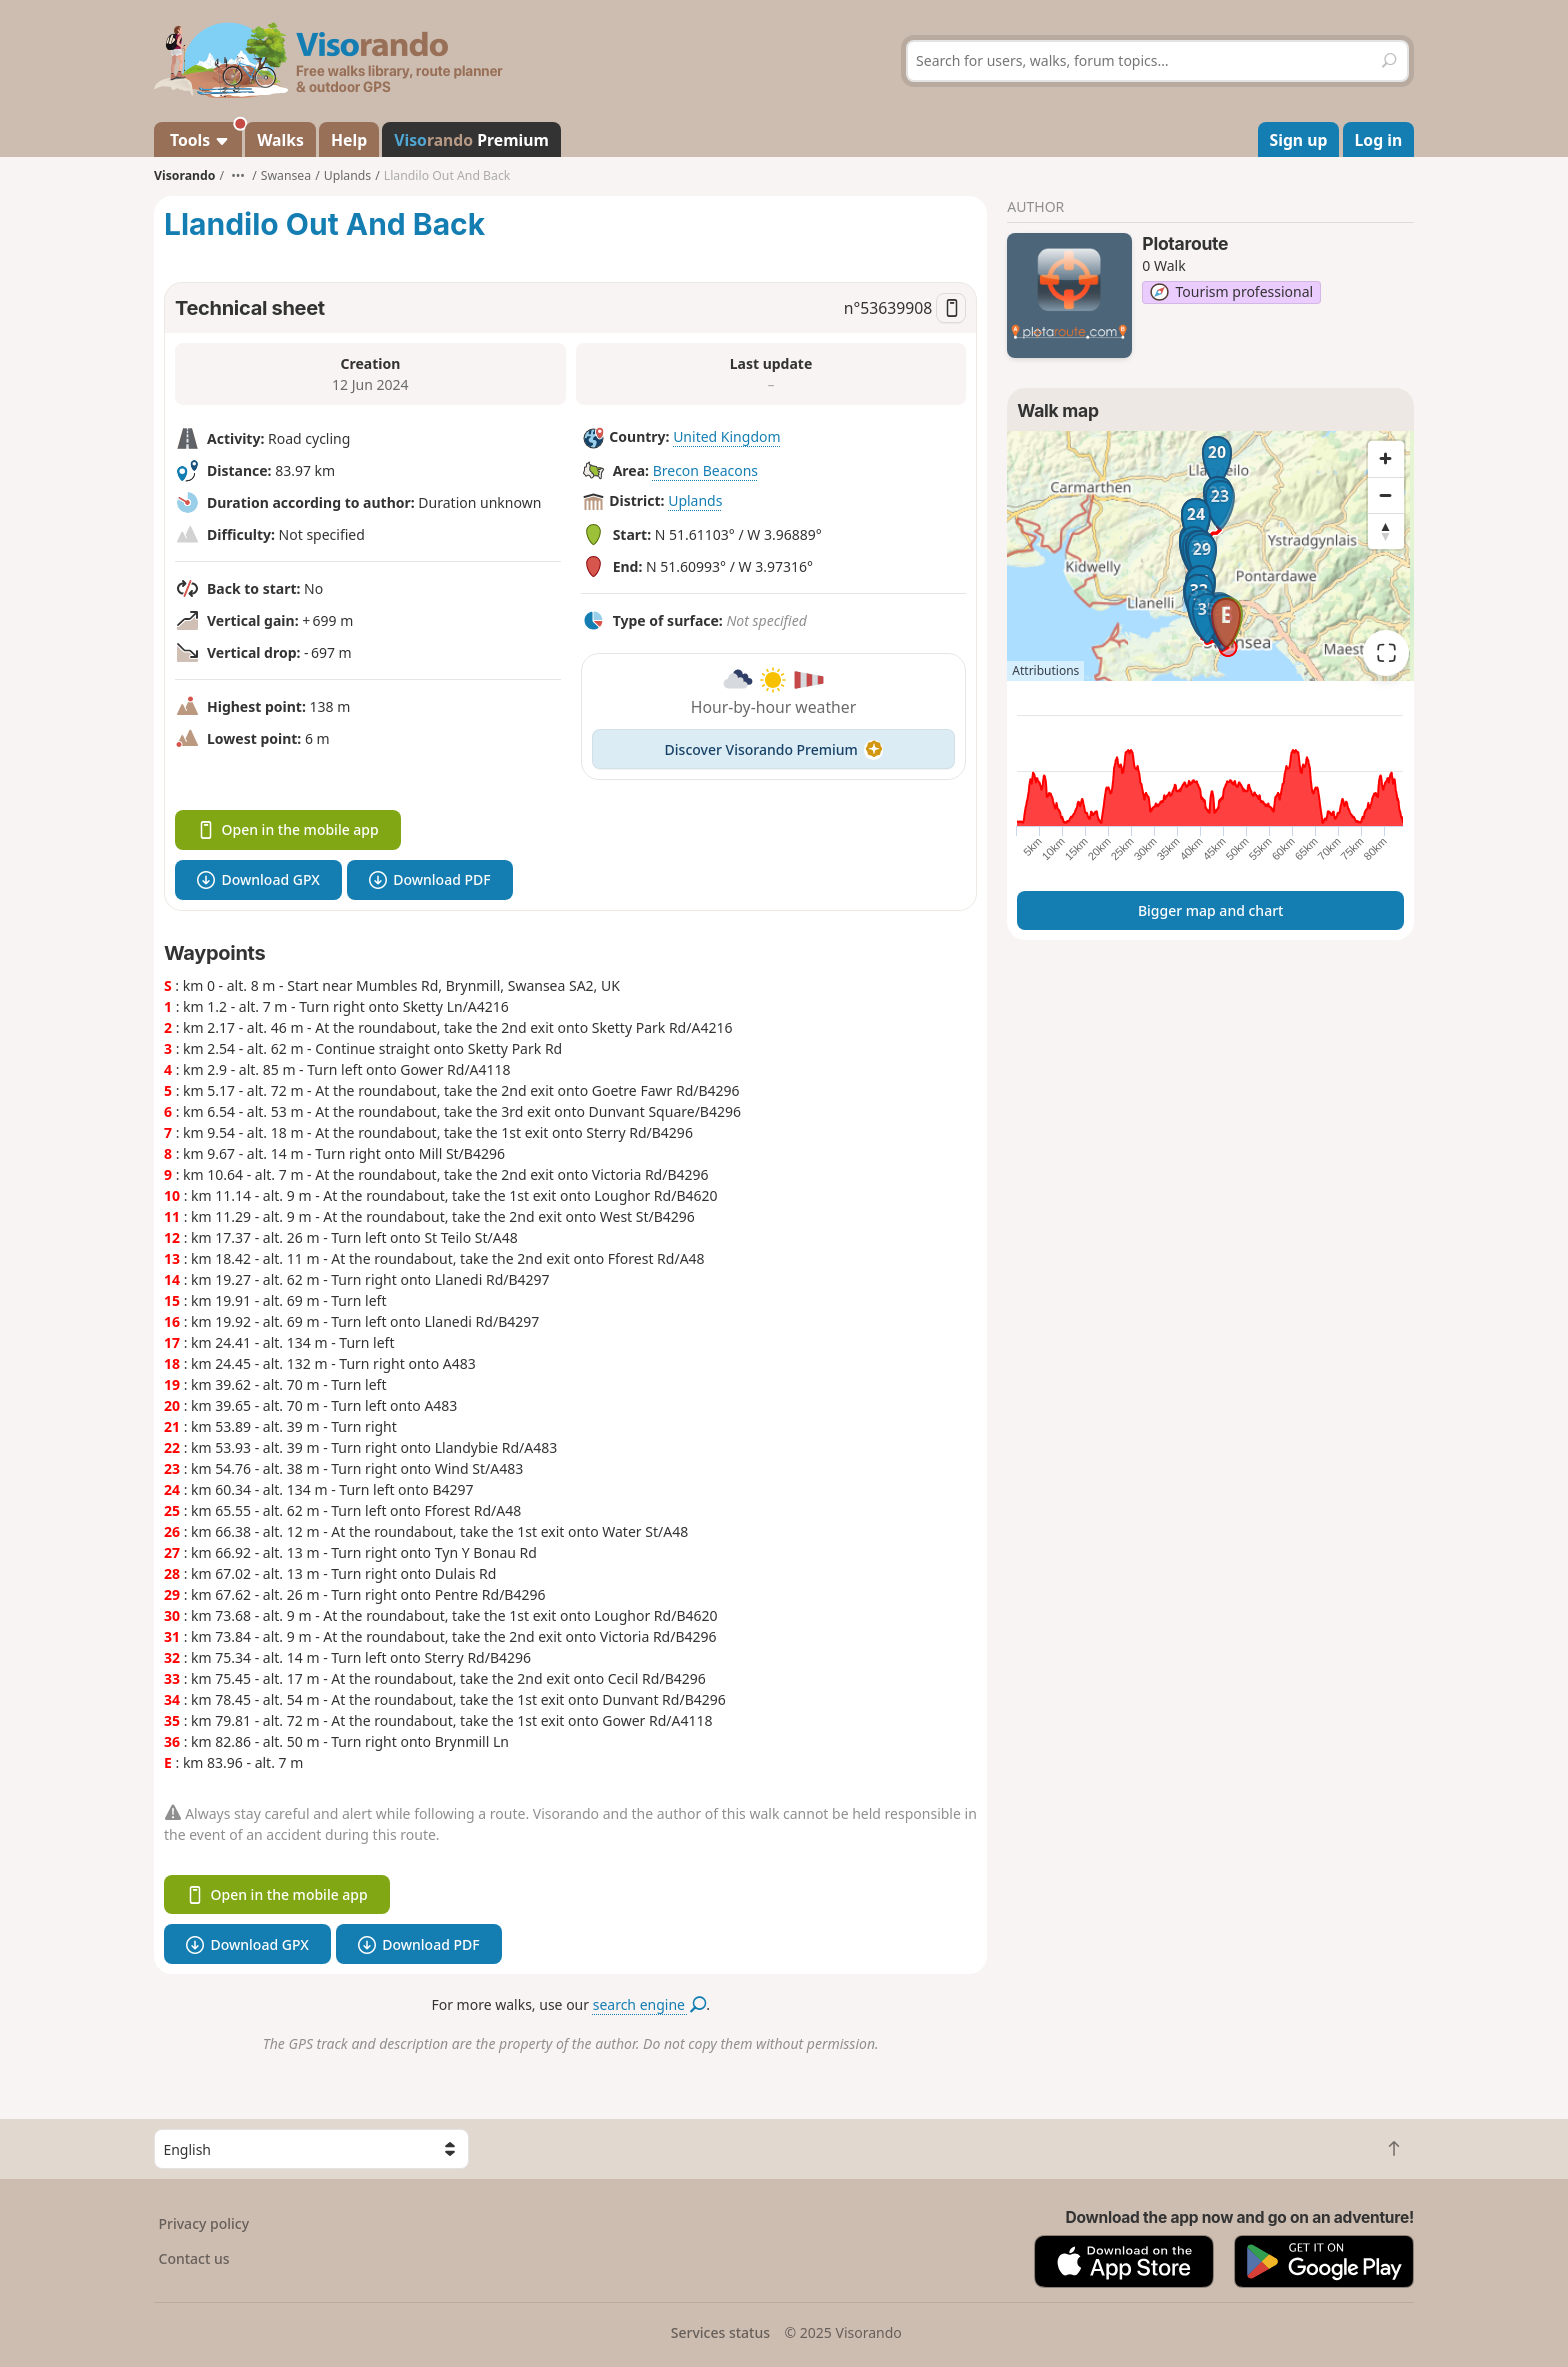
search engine (649, 2004)
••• (238, 175)
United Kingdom (726, 436)
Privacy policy (204, 2223)
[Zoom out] (1386, 495)
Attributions (1045, 670)
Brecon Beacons (705, 470)
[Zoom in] (1386, 459)
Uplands (695, 500)
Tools (204, 136)
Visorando (184, 175)
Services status (720, 2332)
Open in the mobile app (288, 829)
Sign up (1299, 140)
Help (349, 140)
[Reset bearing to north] (1386, 531)
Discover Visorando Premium (774, 749)
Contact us (194, 2258)
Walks (280, 140)
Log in (1379, 140)
